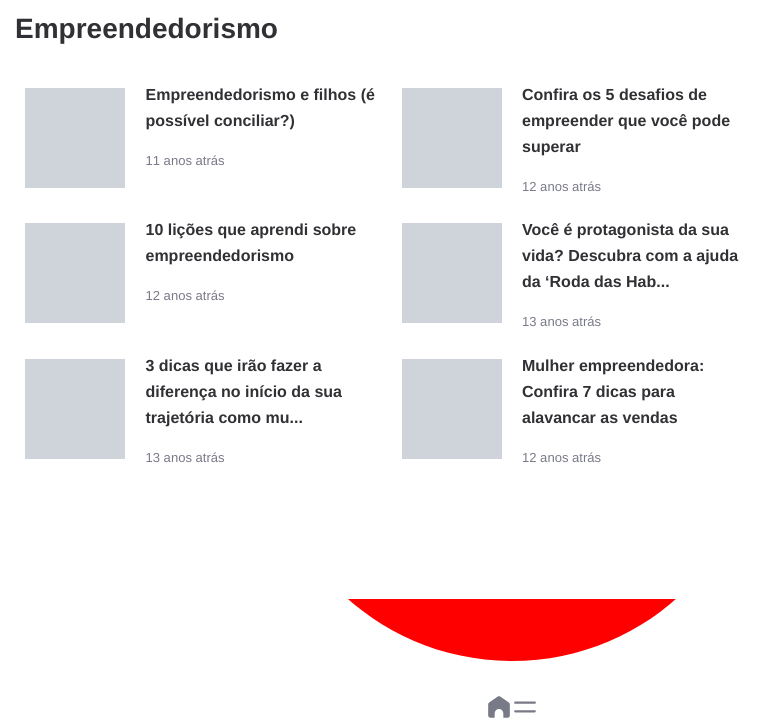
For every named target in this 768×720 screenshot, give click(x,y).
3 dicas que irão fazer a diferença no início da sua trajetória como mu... (243, 392)
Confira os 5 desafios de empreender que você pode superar (626, 121)
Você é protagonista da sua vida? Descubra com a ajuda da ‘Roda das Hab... (630, 256)
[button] (525, 707)
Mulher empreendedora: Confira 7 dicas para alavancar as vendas (613, 392)
